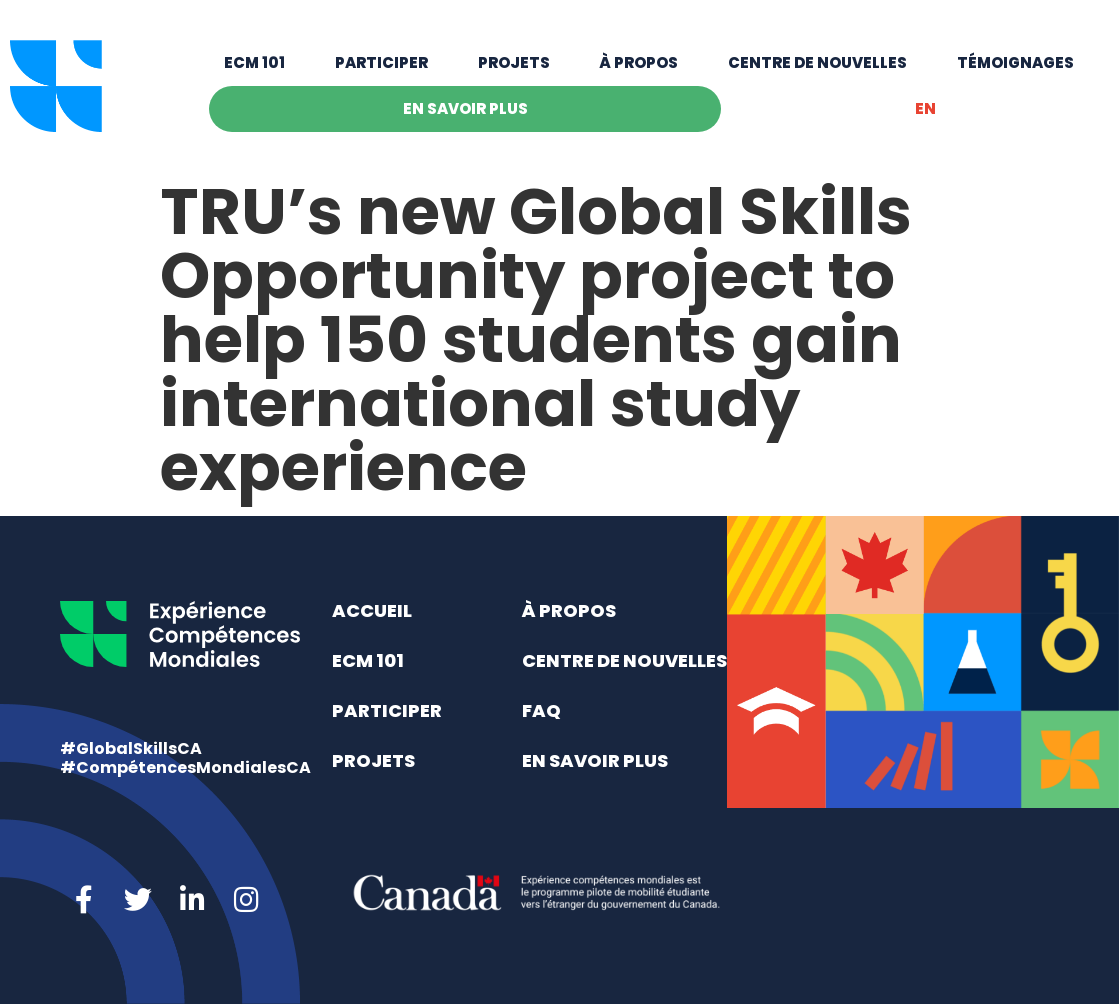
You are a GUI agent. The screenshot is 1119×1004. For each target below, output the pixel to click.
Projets (514, 62)
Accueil (372, 610)
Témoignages (1015, 62)
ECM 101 (254, 62)
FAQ (541, 710)
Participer (381, 62)
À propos (638, 62)
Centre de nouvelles (817, 62)
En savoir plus (465, 108)
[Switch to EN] (925, 109)
